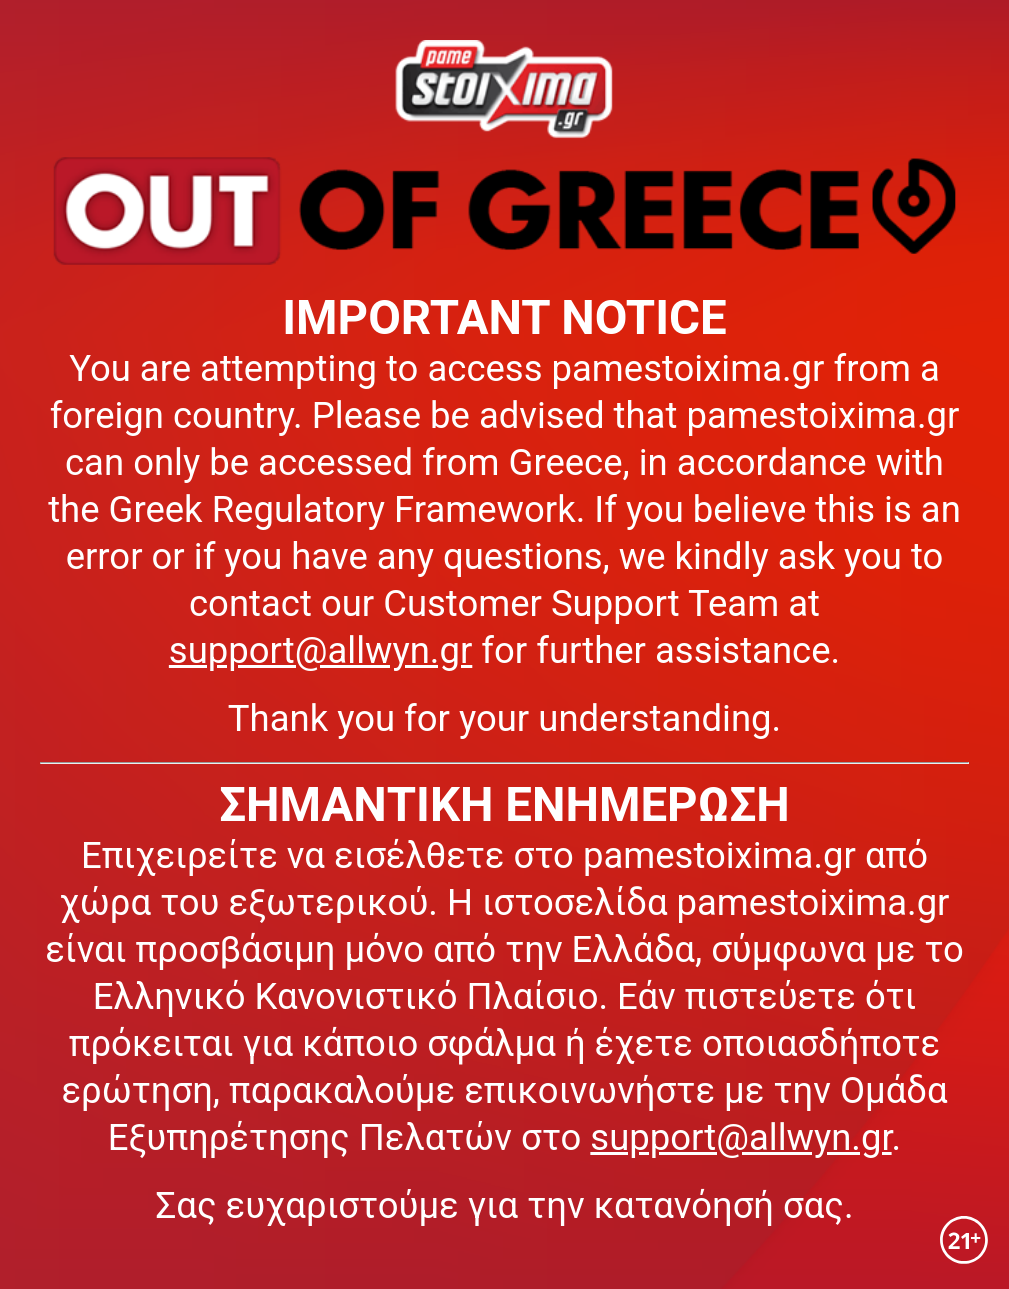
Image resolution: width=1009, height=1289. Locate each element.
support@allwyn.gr (320, 650)
